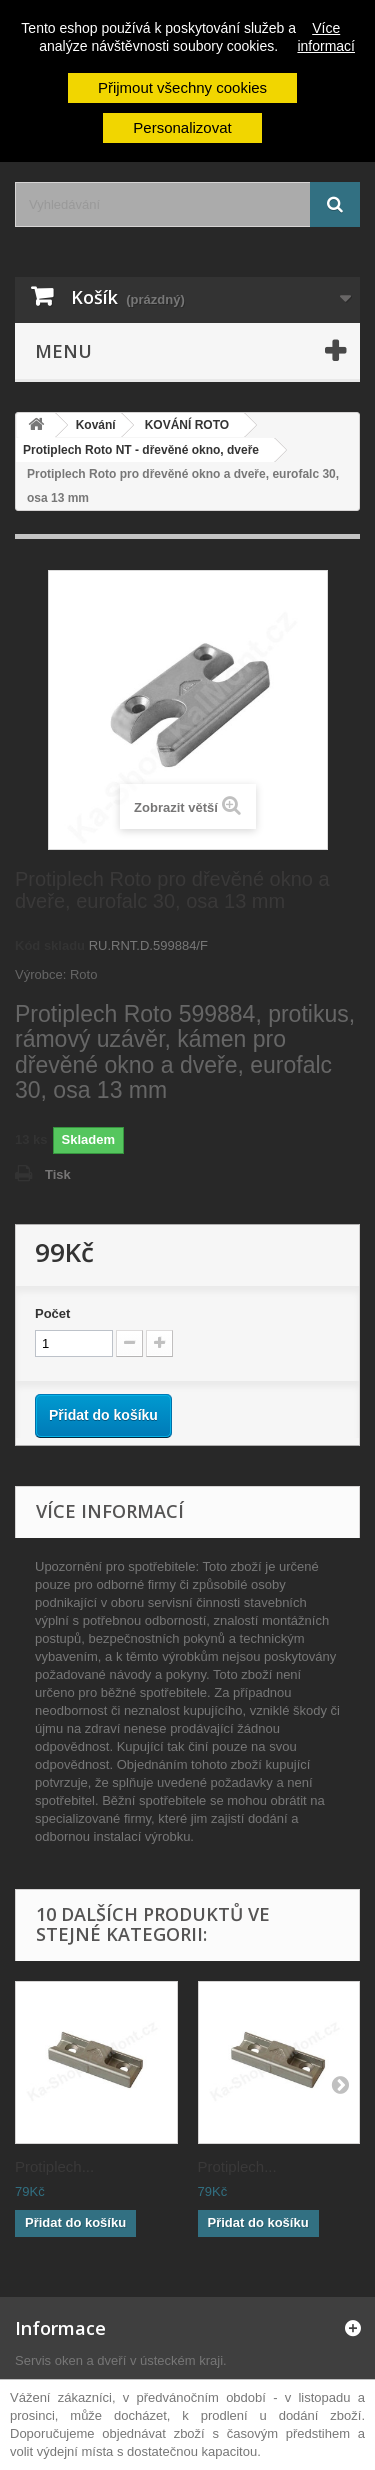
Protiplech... (54, 2166)
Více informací (326, 37)
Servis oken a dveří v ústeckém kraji (119, 2360)
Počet (52, 1313)
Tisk (58, 1174)
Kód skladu (50, 945)
